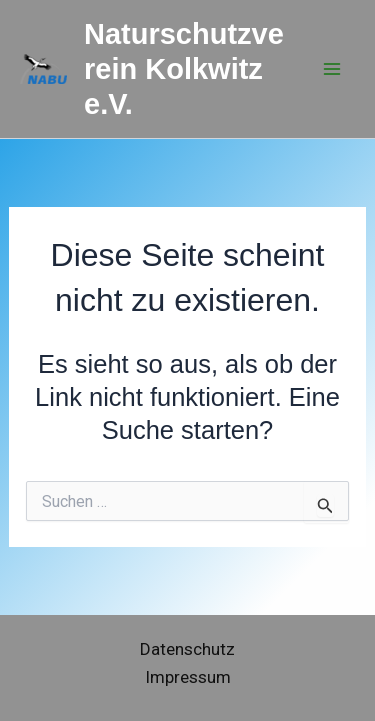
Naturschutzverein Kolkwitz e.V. (184, 69)
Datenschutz (187, 649)
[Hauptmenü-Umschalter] (333, 69)
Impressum (188, 677)
